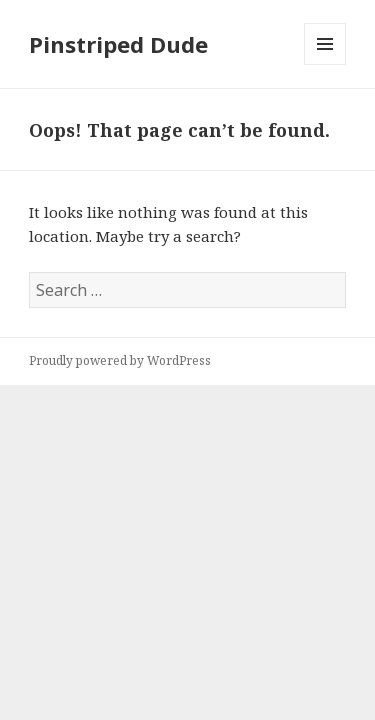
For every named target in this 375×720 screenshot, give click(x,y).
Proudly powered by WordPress (120, 360)
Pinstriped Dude (118, 44)
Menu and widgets (325, 64)
